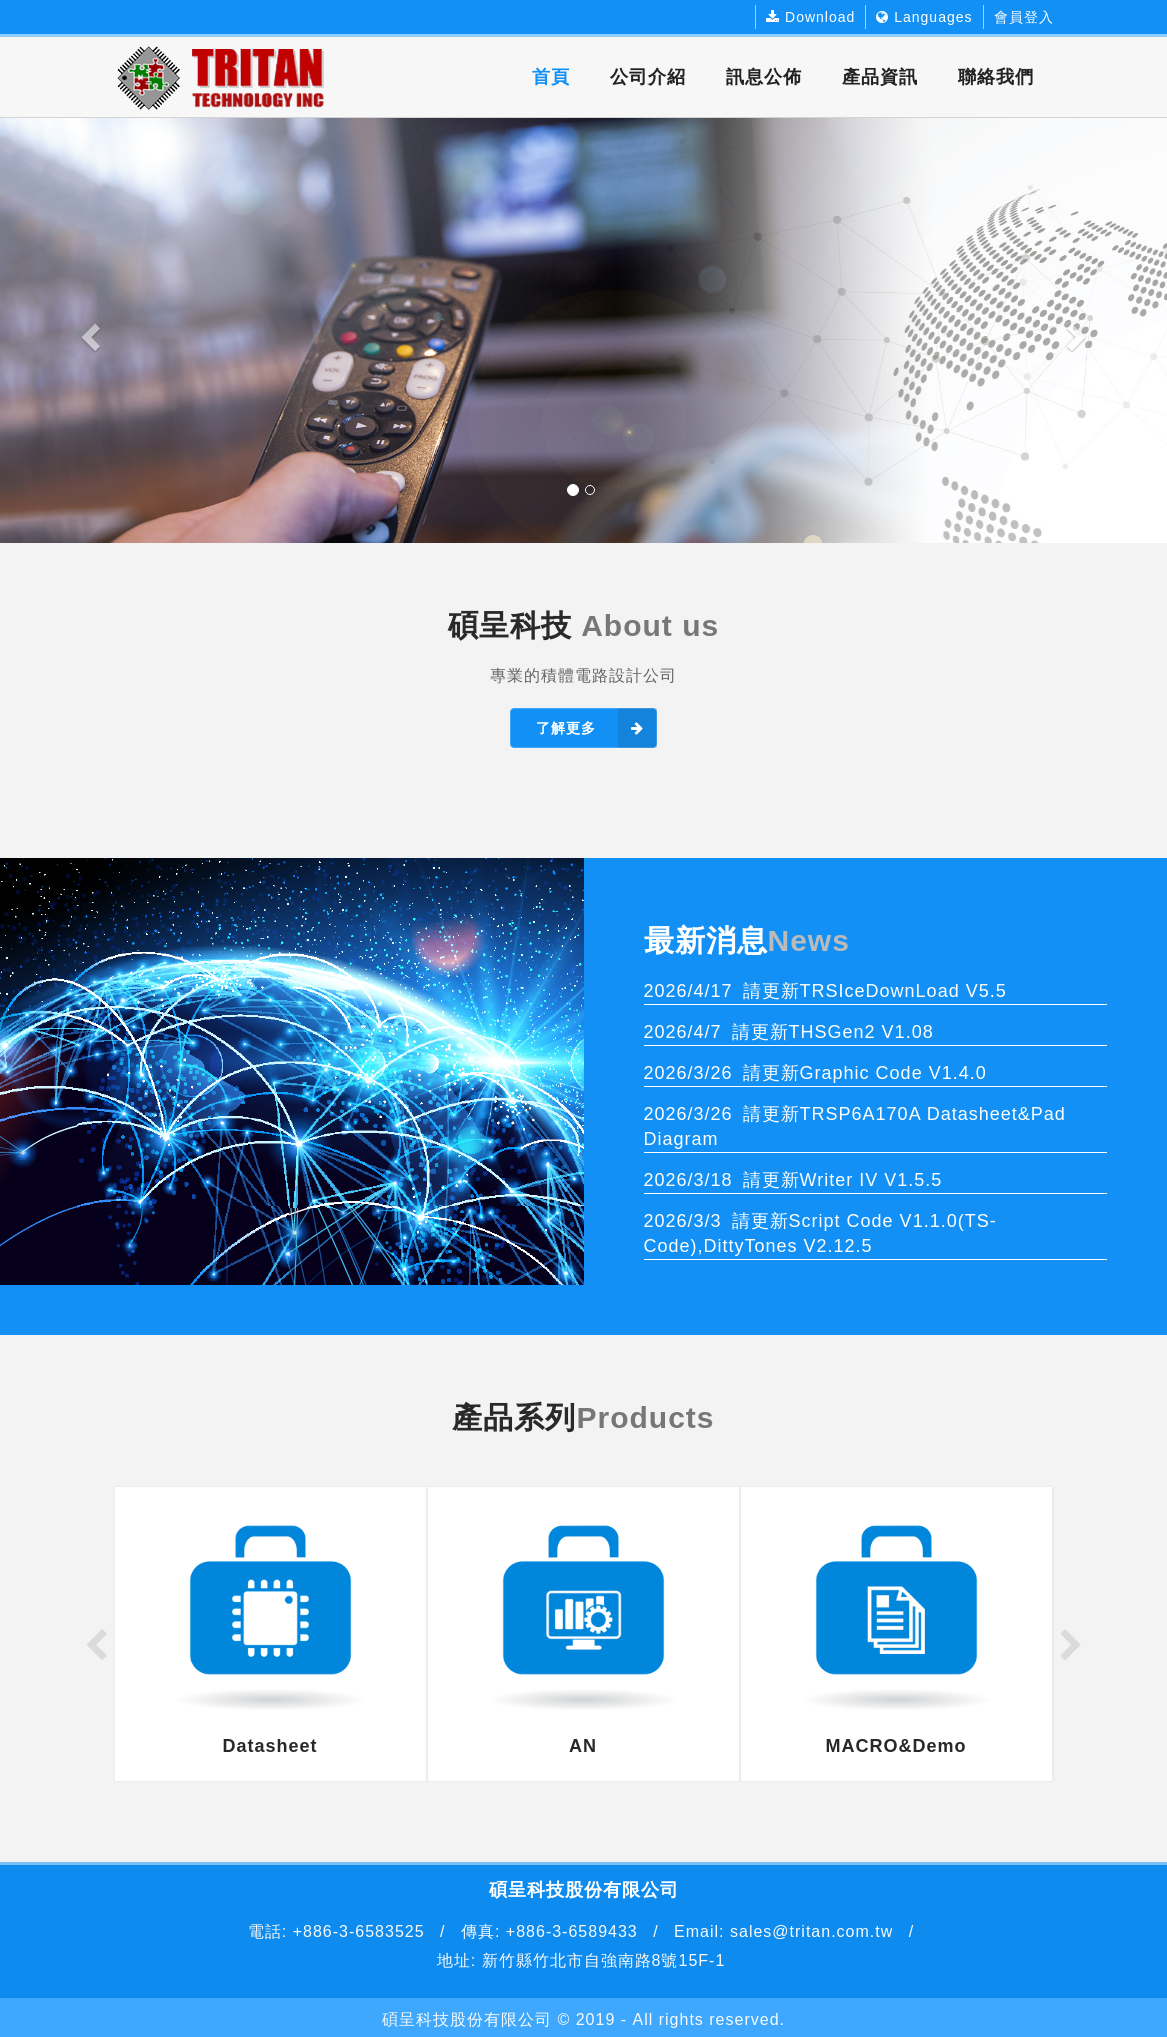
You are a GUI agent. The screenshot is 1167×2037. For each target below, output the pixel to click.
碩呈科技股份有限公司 (467, 2019)
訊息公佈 (764, 77)
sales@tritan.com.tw (809, 1931)
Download (810, 17)
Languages (924, 17)
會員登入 (1024, 17)
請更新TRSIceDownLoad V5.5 (825, 991)
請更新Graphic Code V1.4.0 (815, 1073)
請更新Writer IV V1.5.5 (793, 1180)
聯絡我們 (996, 77)
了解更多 (596, 728)
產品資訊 (880, 77)
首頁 (551, 77)
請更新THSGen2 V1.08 (789, 1032)
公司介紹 (648, 77)
